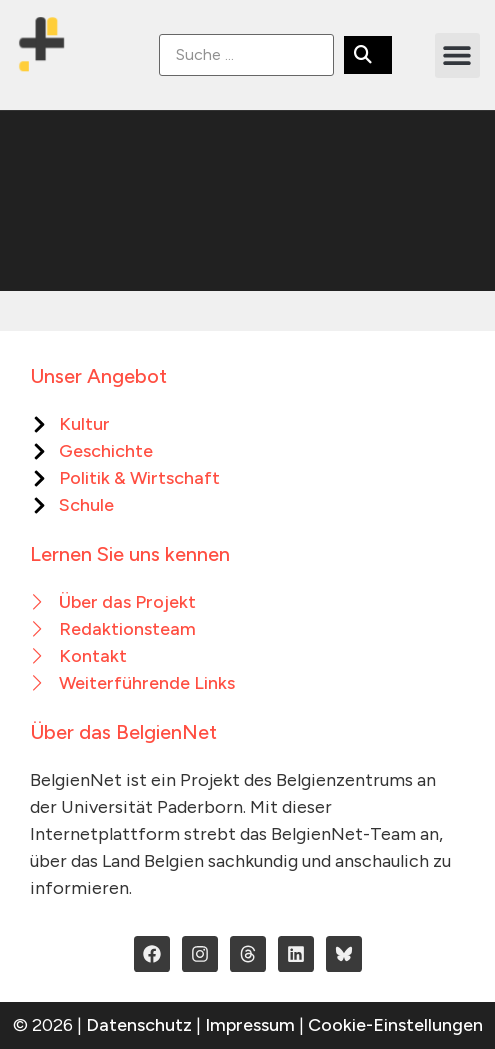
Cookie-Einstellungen (395, 1025)
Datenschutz (139, 1025)
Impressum (250, 1025)
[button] (457, 55)
